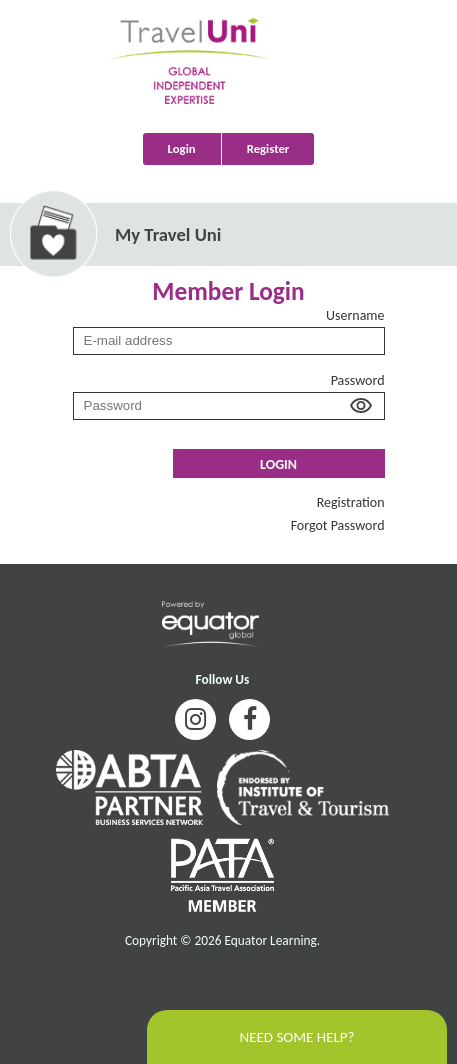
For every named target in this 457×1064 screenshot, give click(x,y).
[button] (358, 408)
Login (182, 148)
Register (268, 148)
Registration (351, 502)
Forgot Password (338, 525)
